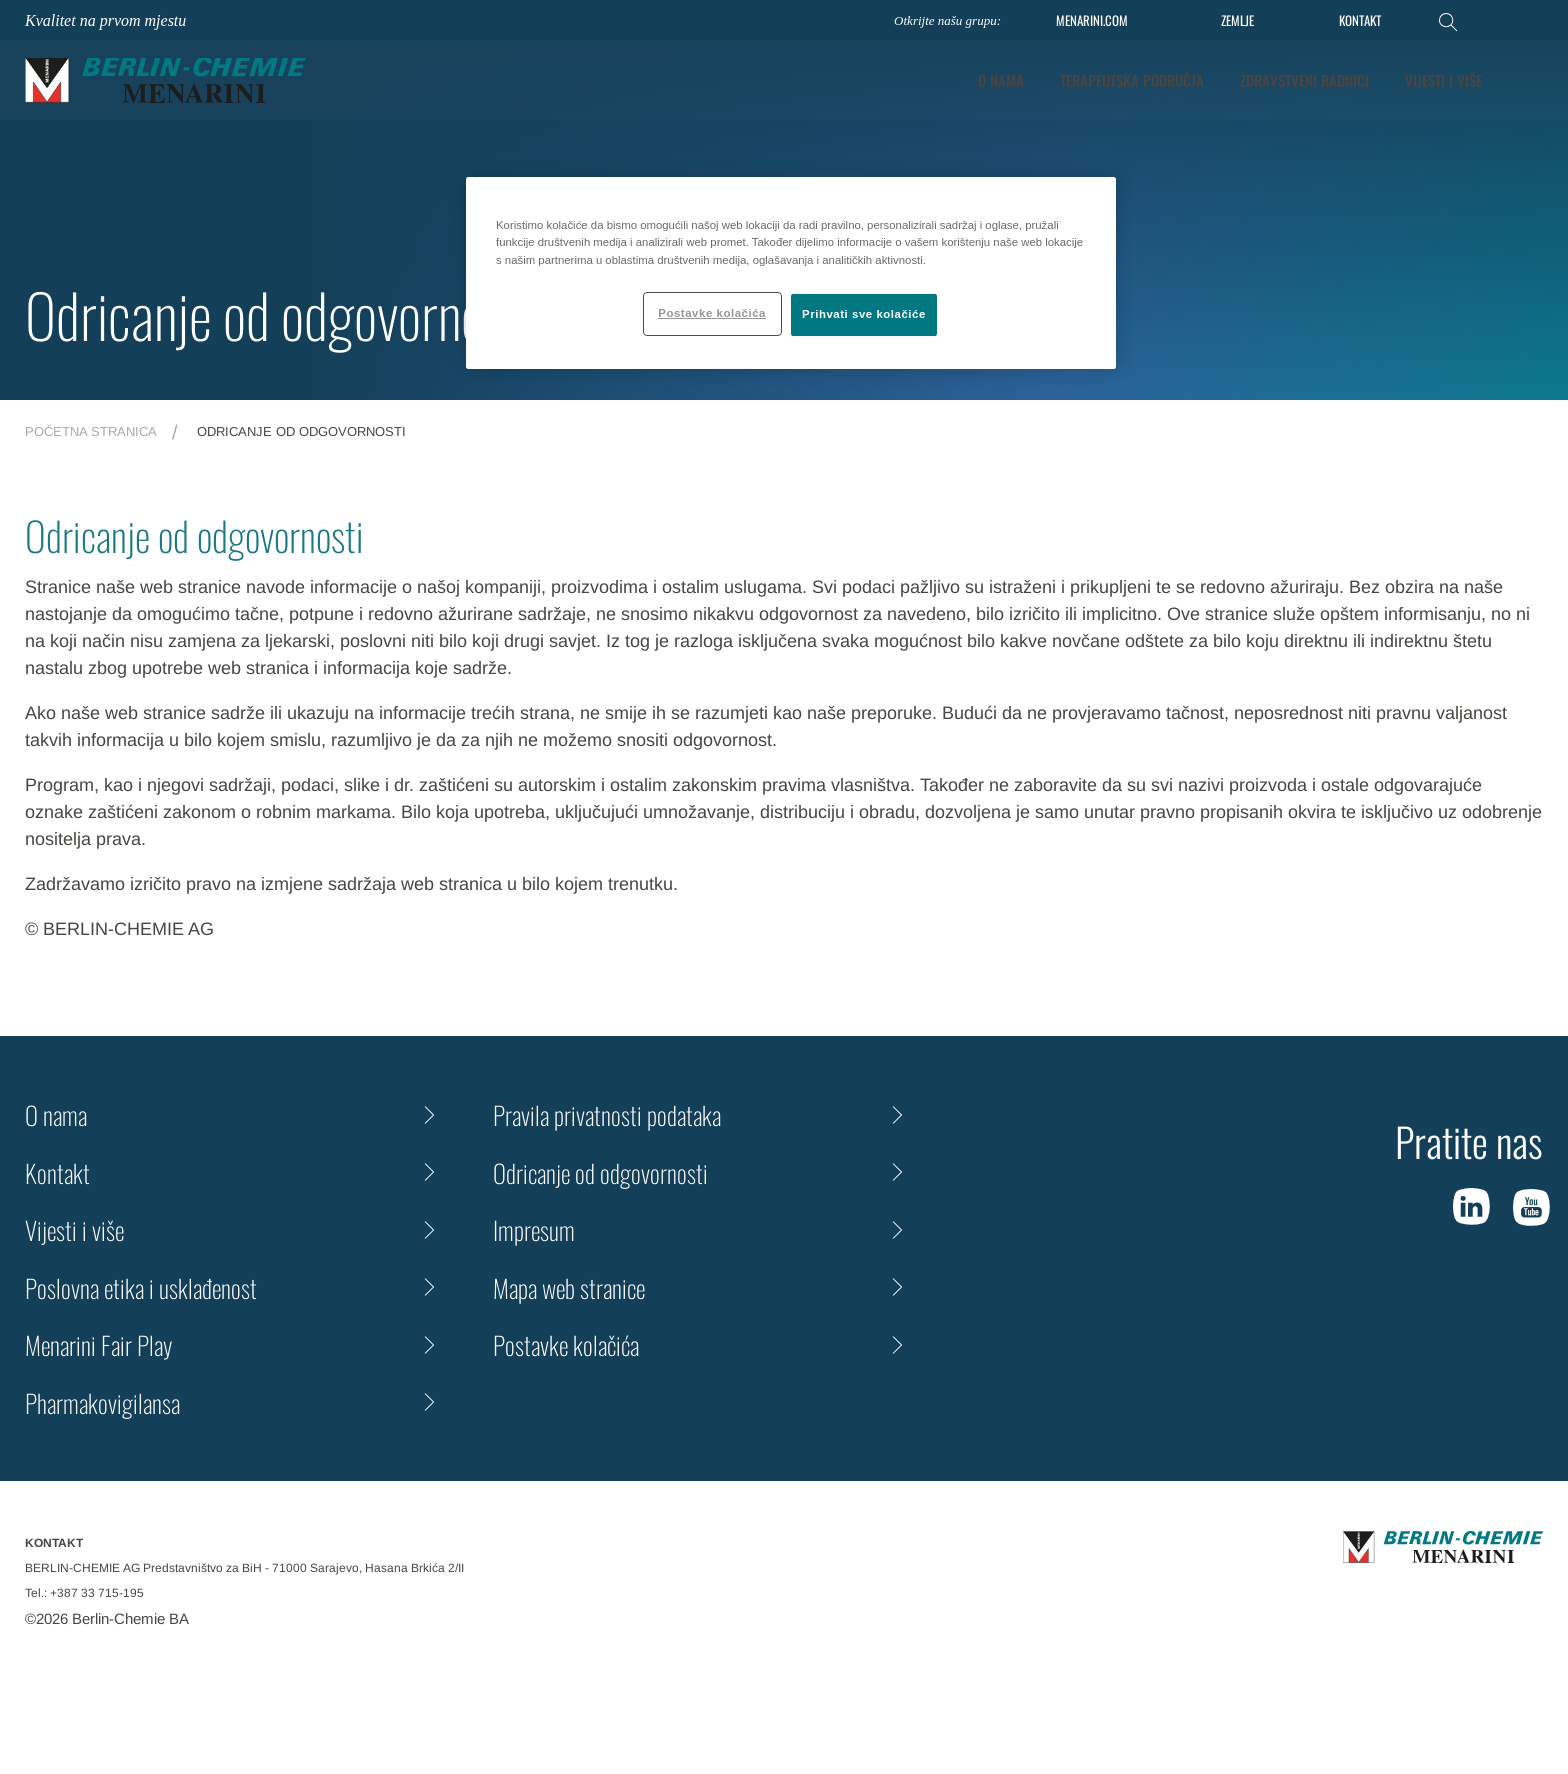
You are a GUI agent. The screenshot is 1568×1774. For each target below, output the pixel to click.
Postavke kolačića (566, 1344)
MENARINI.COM (1092, 20)
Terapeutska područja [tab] (1132, 80)
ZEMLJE (1237, 20)
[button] (1529, 80)
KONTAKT (1360, 20)
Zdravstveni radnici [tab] (1304, 80)
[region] (791, 272)
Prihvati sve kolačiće (864, 314)
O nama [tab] (1001, 80)
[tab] (1443, 80)
